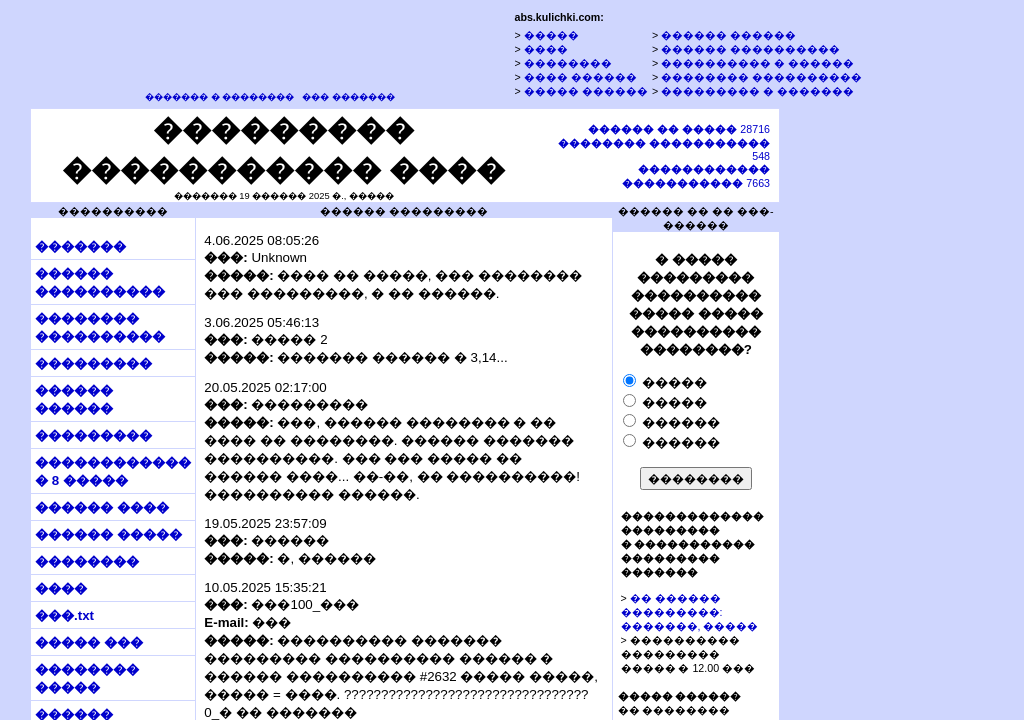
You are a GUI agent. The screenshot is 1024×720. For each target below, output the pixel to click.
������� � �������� (219, 97)
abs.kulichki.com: (558, 17)
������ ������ (728, 35)
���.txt (64, 615)
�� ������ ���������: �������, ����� (690, 612)
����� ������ (586, 91)
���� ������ (580, 77)
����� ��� (89, 642)
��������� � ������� (757, 91)
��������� (93, 363)
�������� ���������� (761, 77)
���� (546, 49)
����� (551, 35)
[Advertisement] (873, 413)
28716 (679, 129)
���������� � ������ (757, 63)
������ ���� (102, 507)
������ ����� (108, 534)
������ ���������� (750, 49)
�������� (568, 63)
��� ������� (348, 97)
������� (80, 246)
